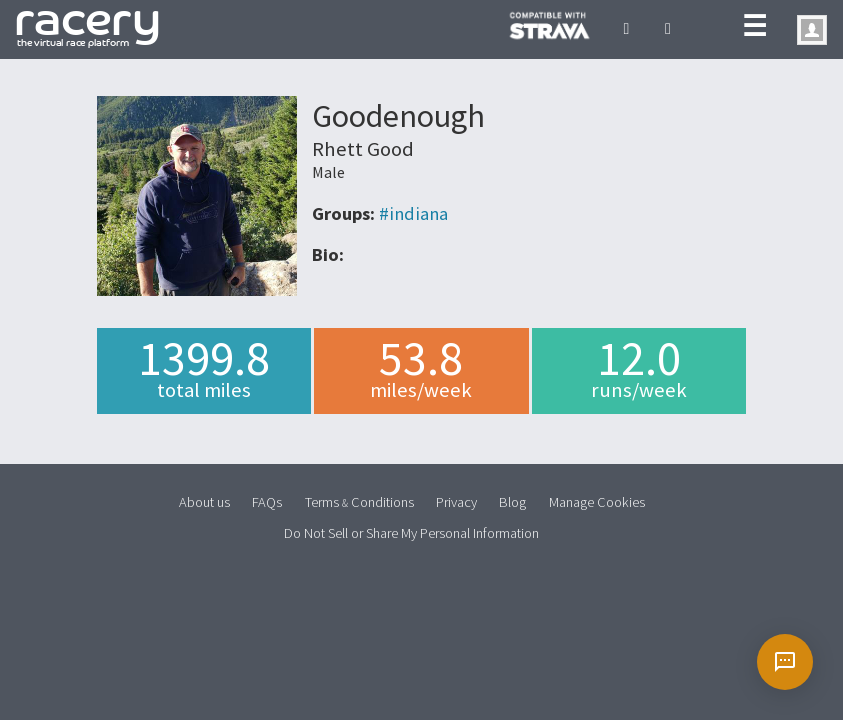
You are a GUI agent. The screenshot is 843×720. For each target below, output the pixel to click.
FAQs (267, 501)
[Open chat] (785, 662)
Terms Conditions (359, 501)
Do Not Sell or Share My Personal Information (411, 532)
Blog (512, 501)
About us (204, 501)
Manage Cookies (597, 501)
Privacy (456, 501)
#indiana (413, 213)
